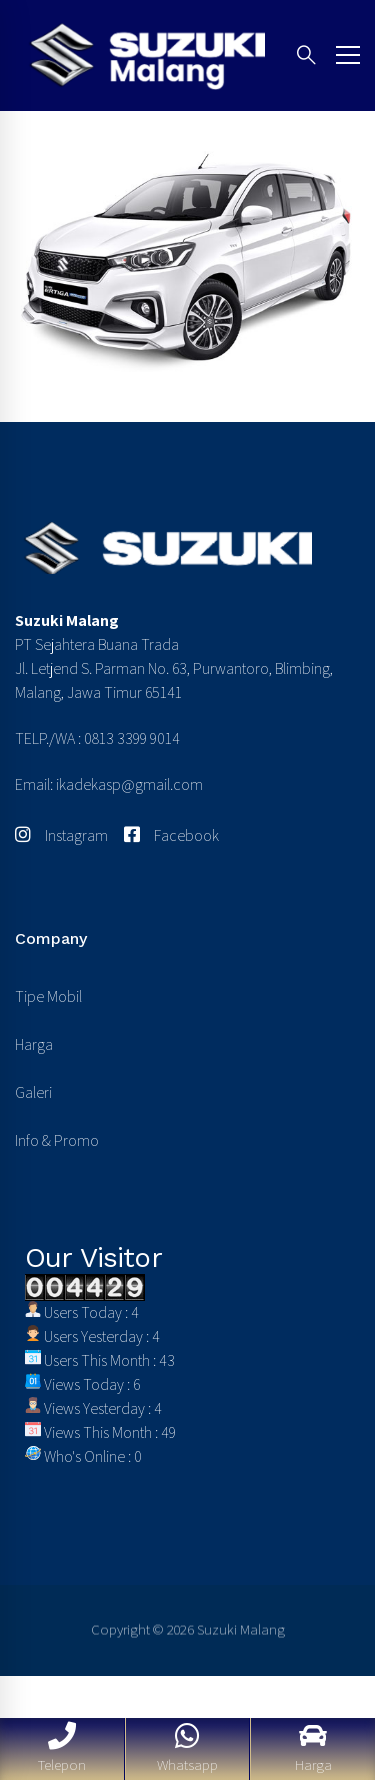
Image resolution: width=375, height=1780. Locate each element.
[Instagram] (61, 836)
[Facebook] (171, 836)
